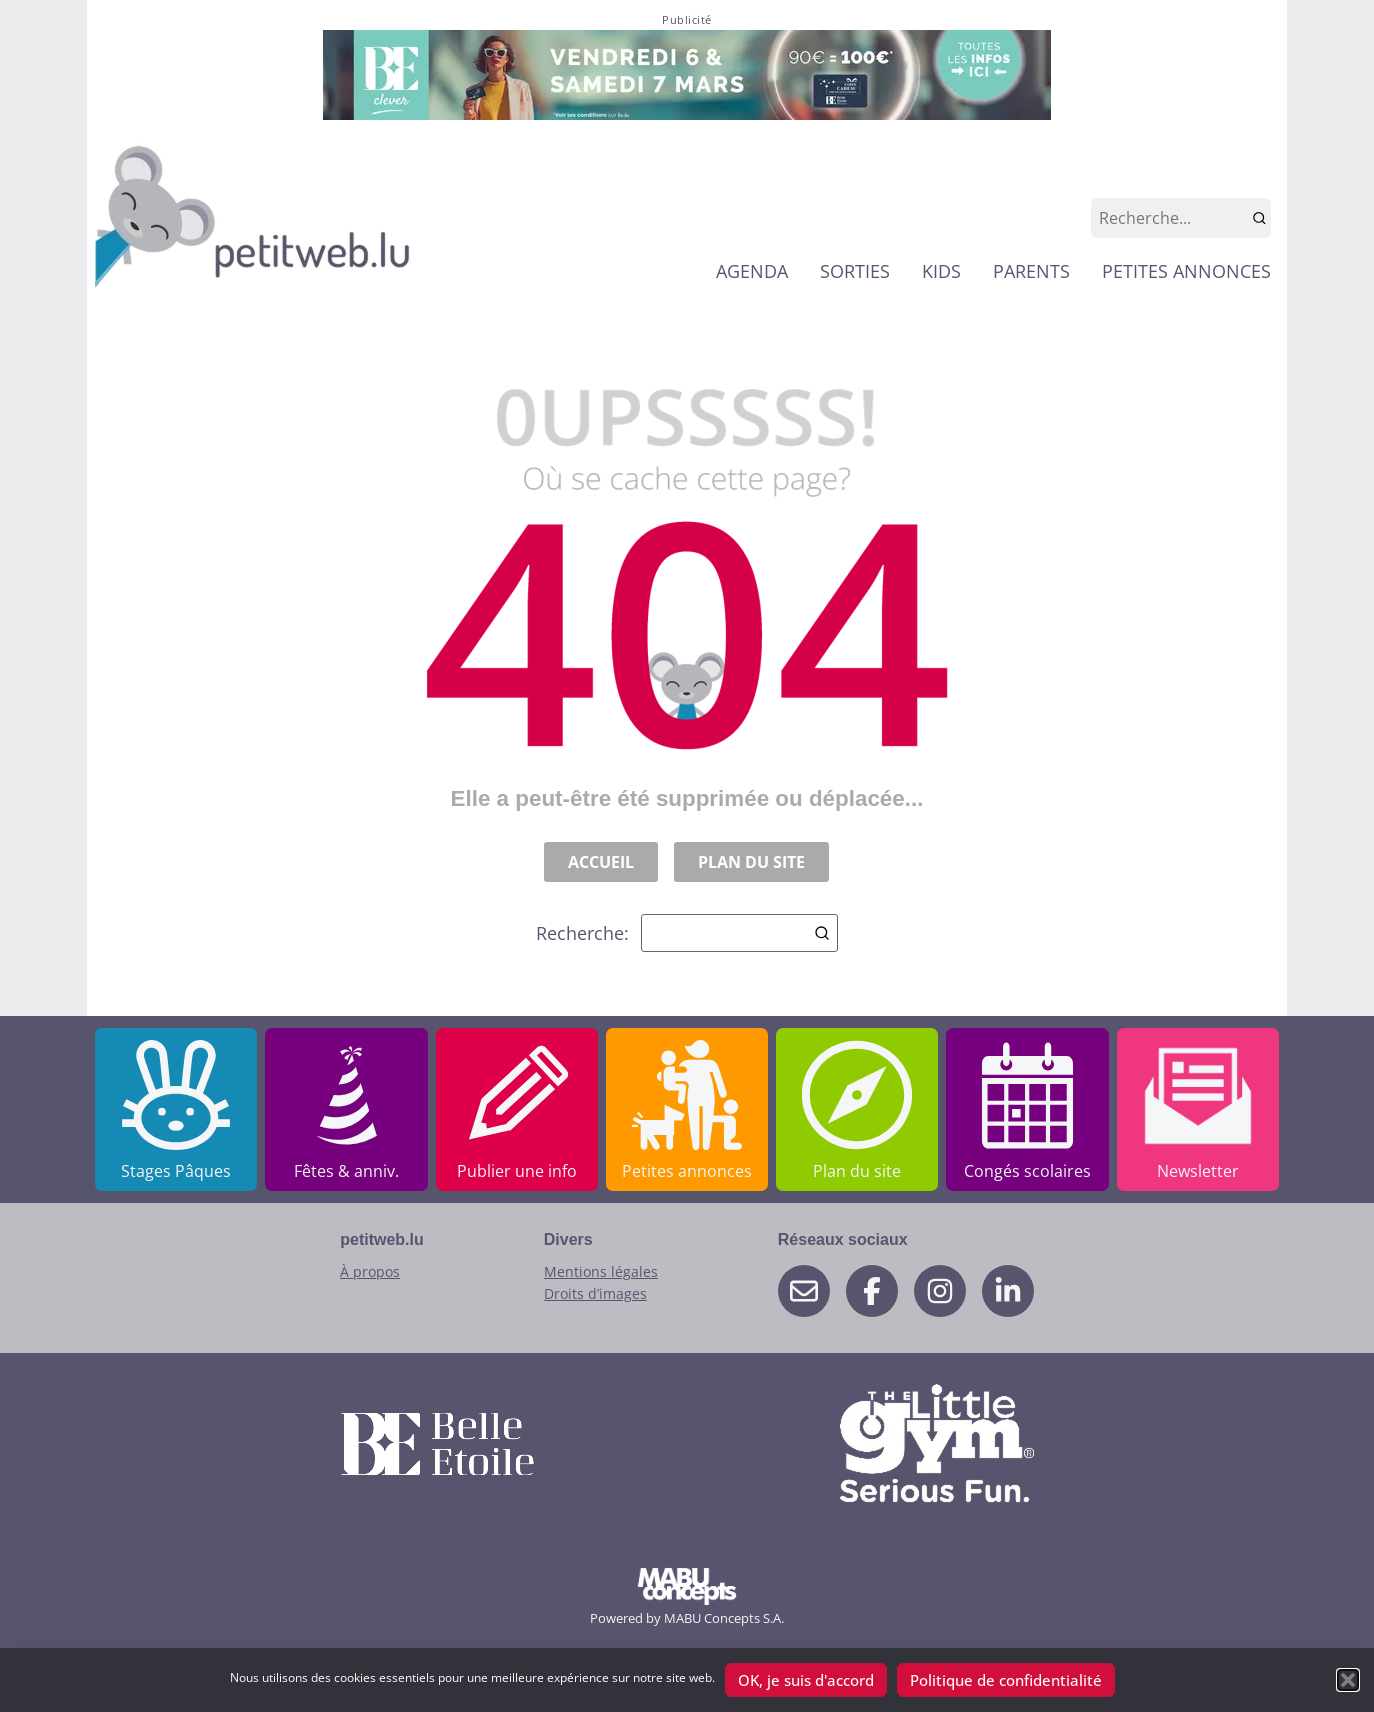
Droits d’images (595, 1293)
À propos (370, 1271)
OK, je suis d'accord (806, 1680)
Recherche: (687, 933)
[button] (1348, 1680)
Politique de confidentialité (1006, 1680)
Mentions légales (601, 1271)
